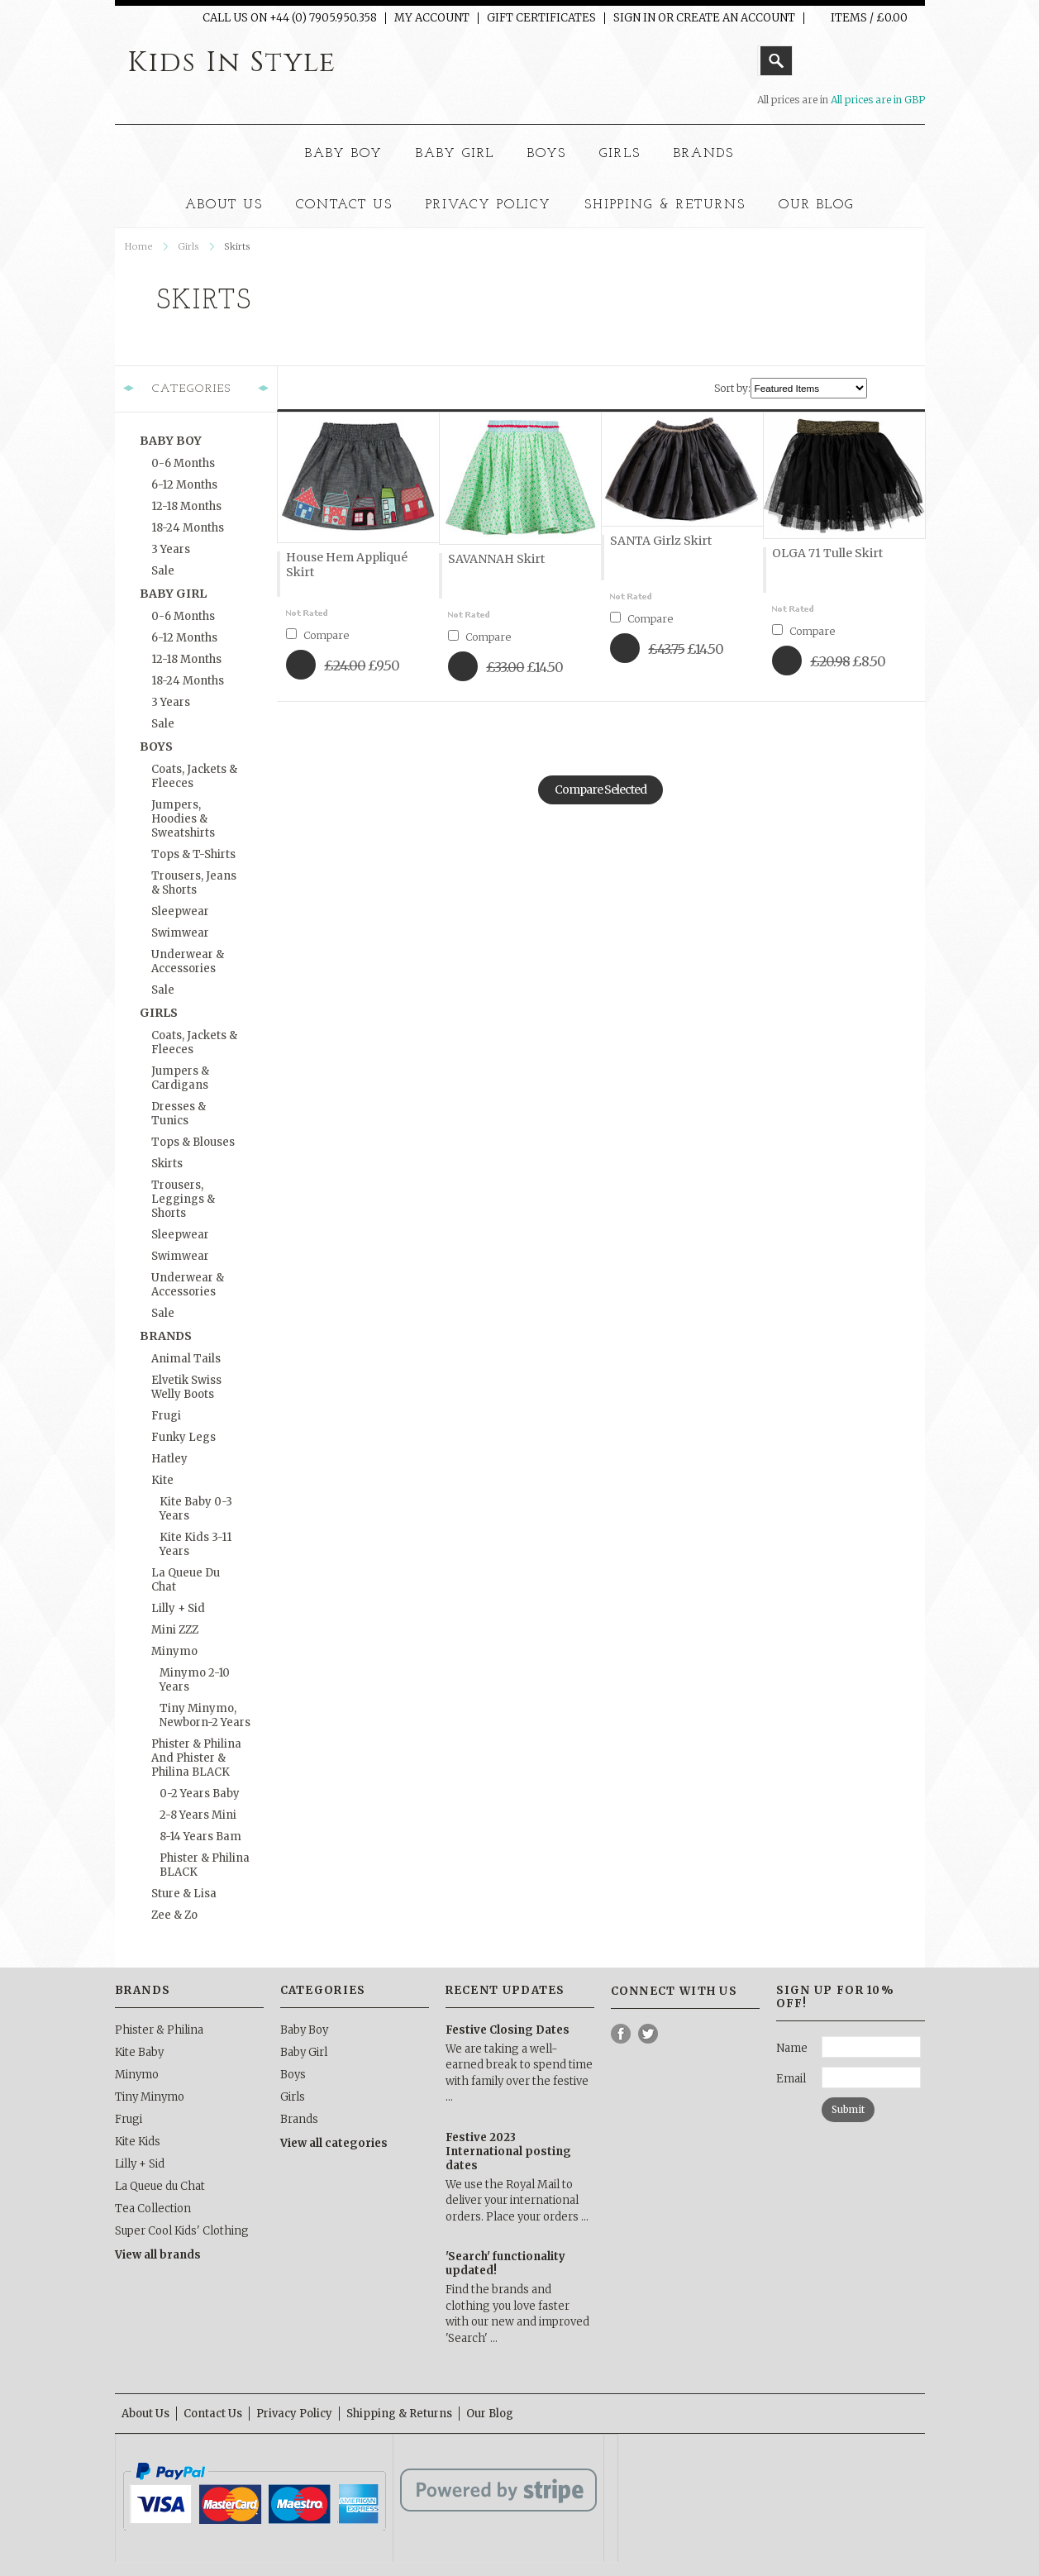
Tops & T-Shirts (193, 854)
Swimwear (180, 933)
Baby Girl (455, 153)
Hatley (169, 1459)
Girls (620, 153)
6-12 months (184, 485)
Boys (546, 153)
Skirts (167, 1164)
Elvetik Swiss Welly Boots (186, 1387)
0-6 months (183, 463)
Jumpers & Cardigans (180, 1078)
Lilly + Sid (178, 1608)
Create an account (735, 18)
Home (139, 246)
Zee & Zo (174, 1915)
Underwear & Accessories (187, 961)
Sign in (634, 18)
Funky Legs (183, 1437)
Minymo (174, 1651)
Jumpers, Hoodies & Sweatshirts (183, 819)
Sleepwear (180, 911)
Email (791, 2079)
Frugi (166, 1416)
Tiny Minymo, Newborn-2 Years (205, 1715)
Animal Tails (186, 1359)
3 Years (170, 549)
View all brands (158, 2255)
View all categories (334, 2143)
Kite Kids (137, 2142)
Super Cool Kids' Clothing (182, 2231)
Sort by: (732, 388)
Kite (162, 1480)
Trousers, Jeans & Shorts (193, 883)
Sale (162, 571)
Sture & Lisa (184, 1894)
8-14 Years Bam (200, 1836)
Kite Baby (139, 2052)
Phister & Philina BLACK (205, 1865)
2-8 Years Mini (198, 1815)
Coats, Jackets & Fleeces (194, 776)
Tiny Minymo (149, 2097)
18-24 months (187, 528)
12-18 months (186, 506)
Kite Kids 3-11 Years (195, 1544)
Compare (326, 635)
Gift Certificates (541, 18)
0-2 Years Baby (200, 1794)
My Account (431, 18)
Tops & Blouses (193, 1142)
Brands (704, 153)
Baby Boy (344, 153)
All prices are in (878, 99)
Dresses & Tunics (178, 1114)
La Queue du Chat (185, 1580)
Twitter (648, 2034)
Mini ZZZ (174, 1630)
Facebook (621, 2034)
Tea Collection (153, 2209)
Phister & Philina (159, 2030)
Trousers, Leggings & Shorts (183, 1199)
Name (792, 2048)
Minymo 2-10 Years (195, 1680)
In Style (231, 63)
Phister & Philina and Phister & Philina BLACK (196, 1758)
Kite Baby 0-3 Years (196, 1509)
